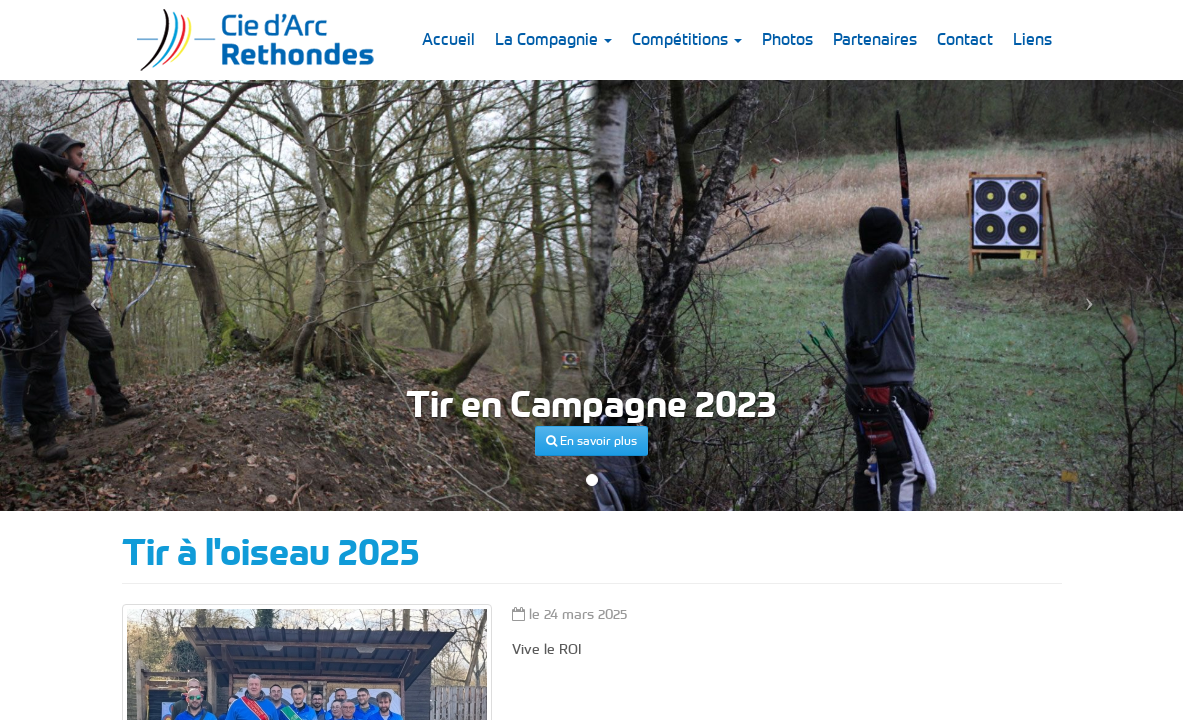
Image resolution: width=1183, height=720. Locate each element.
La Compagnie (553, 39)
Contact (965, 39)
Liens (1032, 39)
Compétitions (687, 39)
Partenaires (875, 39)
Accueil (448, 39)
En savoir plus (591, 440)
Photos (787, 39)
